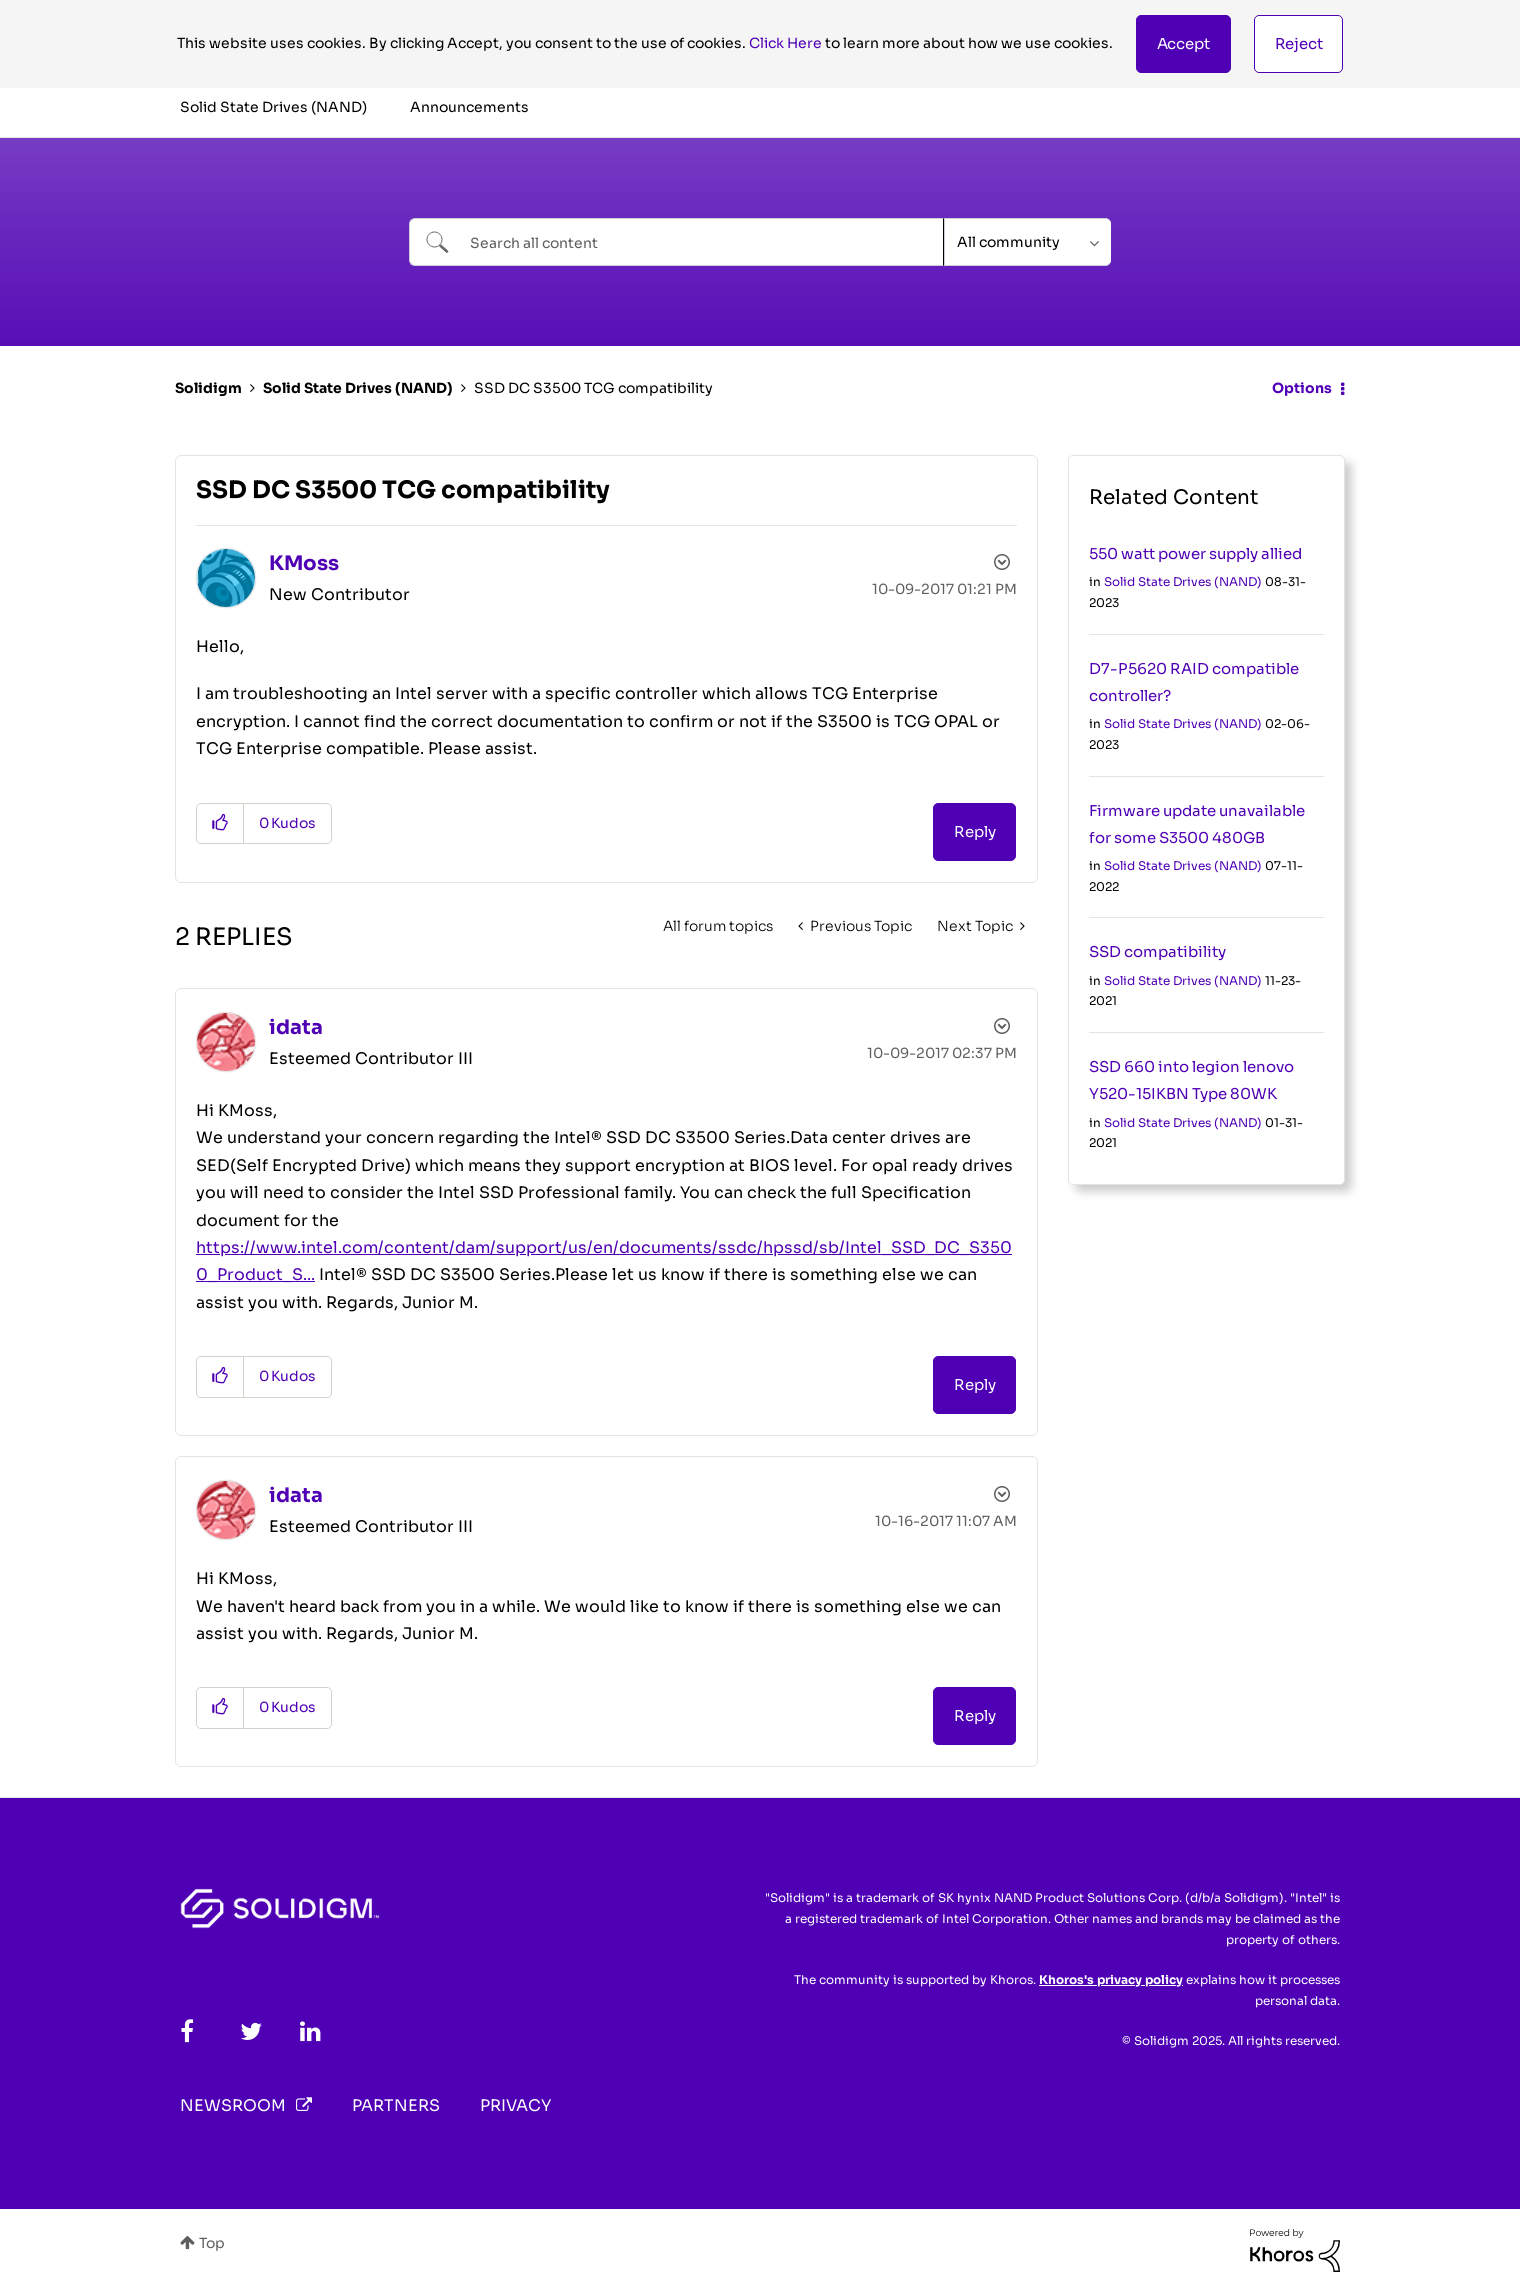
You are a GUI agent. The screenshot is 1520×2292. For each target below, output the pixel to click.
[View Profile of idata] (296, 1027)
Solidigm (208, 388)
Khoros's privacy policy (1111, 1979)
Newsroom (233, 2105)
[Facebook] (187, 2031)
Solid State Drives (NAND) (358, 388)
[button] (1183, 44)
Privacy (515, 2105)
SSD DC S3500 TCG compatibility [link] (593, 388)
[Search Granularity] (1027, 242)
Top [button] (212, 2243)
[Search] (676, 242)
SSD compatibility (1157, 951)
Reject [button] (1299, 43)
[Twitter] (251, 2031)
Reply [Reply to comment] (974, 1384)
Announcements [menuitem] (469, 107)
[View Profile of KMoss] (304, 563)
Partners (396, 2105)
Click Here (785, 43)
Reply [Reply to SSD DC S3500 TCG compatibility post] (974, 831)
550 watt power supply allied (1195, 553)
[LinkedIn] (310, 2031)
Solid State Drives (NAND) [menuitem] (273, 107)
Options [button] (1302, 388)
